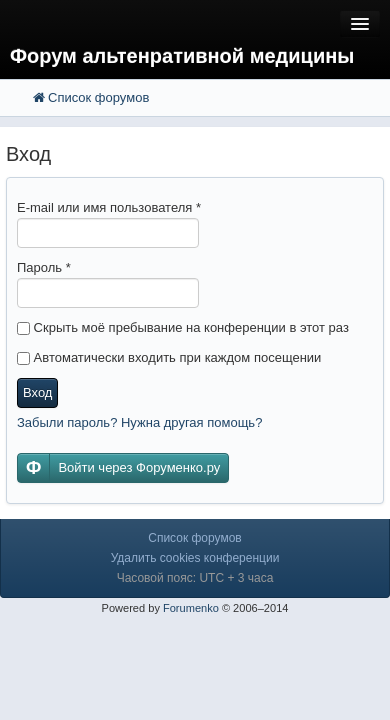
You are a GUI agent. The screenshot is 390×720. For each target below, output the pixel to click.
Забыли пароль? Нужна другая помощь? (139, 422)
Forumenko (191, 608)
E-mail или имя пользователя (109, 207)
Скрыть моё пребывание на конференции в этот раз (183, 327)
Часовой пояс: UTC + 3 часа (195, 578)
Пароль (44, 267)
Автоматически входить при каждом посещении (169, 357)
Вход (37, 392)
